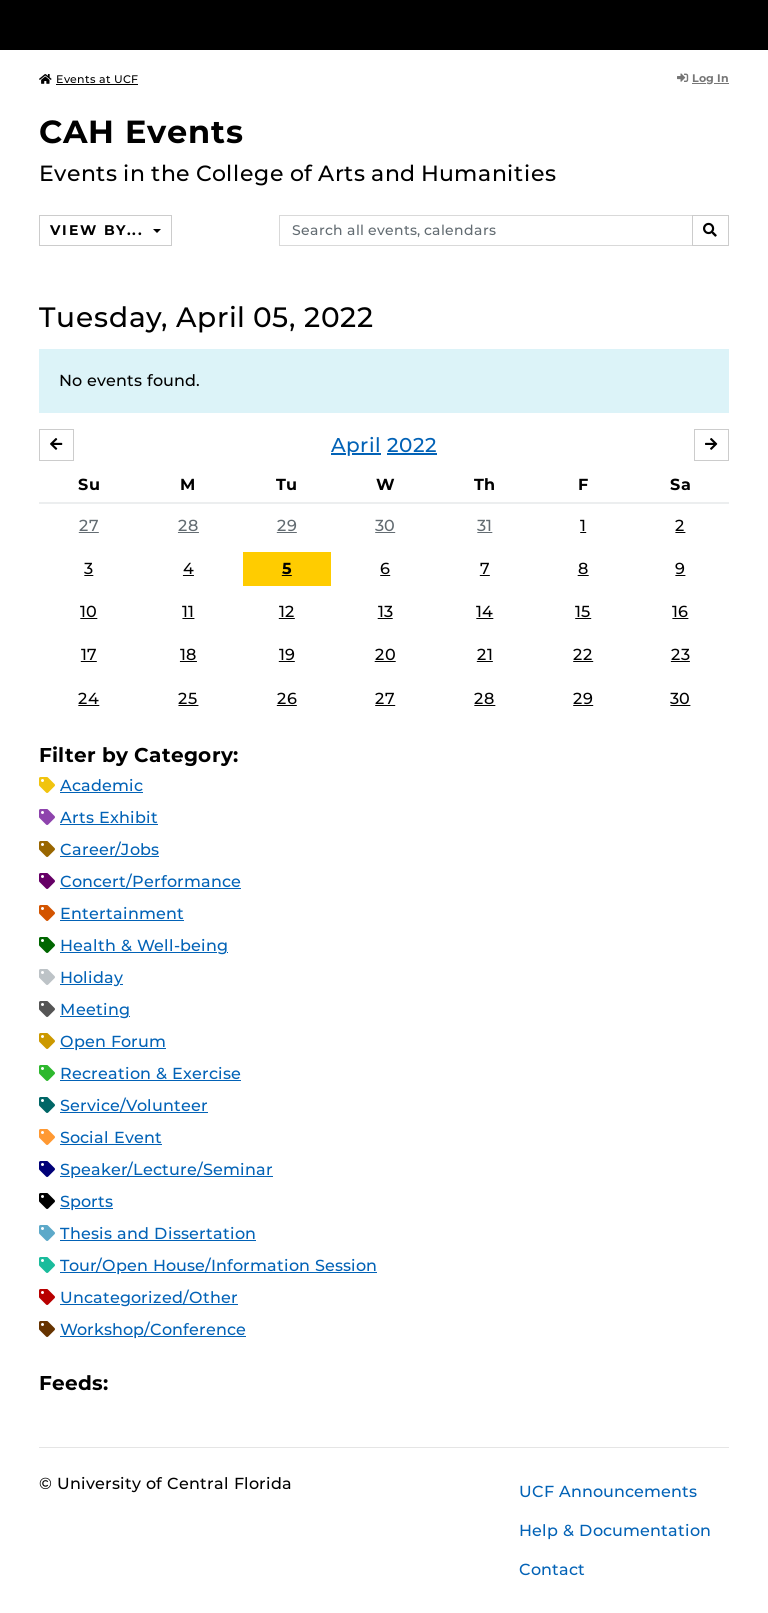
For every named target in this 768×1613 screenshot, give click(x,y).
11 (188, 611)
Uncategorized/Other (149, 1297)
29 (287, 525)
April (356, 445)
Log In (703, 78)
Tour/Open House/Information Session (218, 1265)
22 (583, 654)
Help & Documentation (615, 1530)
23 (680, 654)
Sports (86, 1201)
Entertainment (122, 913)
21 (485, 654)
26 (287, 698)
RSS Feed (202, 1382)
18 (188, 654)
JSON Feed (270, 1382)
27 (89, 525)
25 (188, 698)
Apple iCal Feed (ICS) (134, 1382)
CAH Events (141, 131)
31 (484, 525)
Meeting (95, 1009)
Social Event (111, 1137)
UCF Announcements (608, 1491)
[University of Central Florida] (172, 24)
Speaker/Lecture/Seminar (166, 1169)
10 (88, 611)
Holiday (91, 977)
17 (89, 654)
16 (680, 611)
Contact (552, 1569)
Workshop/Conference (153, 1329)
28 (188, 525)
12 (287, 611)
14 (484, 611)
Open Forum (113, 1041)
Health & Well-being (144, 945)
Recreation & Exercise (150, 1073)
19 (287, 654)
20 (385, 654)
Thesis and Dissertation (158, 1233)
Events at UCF (88, 79)
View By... (99, 230)
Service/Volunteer (134, 1105)
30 (385, 525)
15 (583, 611)
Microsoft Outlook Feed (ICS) (168, 1382)
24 (88, 698)
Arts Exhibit (109, 817)
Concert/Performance (150, 881)
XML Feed (236, 1382)
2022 (412, 445)
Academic (101, 785)
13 (385, 611)
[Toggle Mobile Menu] (724, 23)
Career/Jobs (109, 849)
